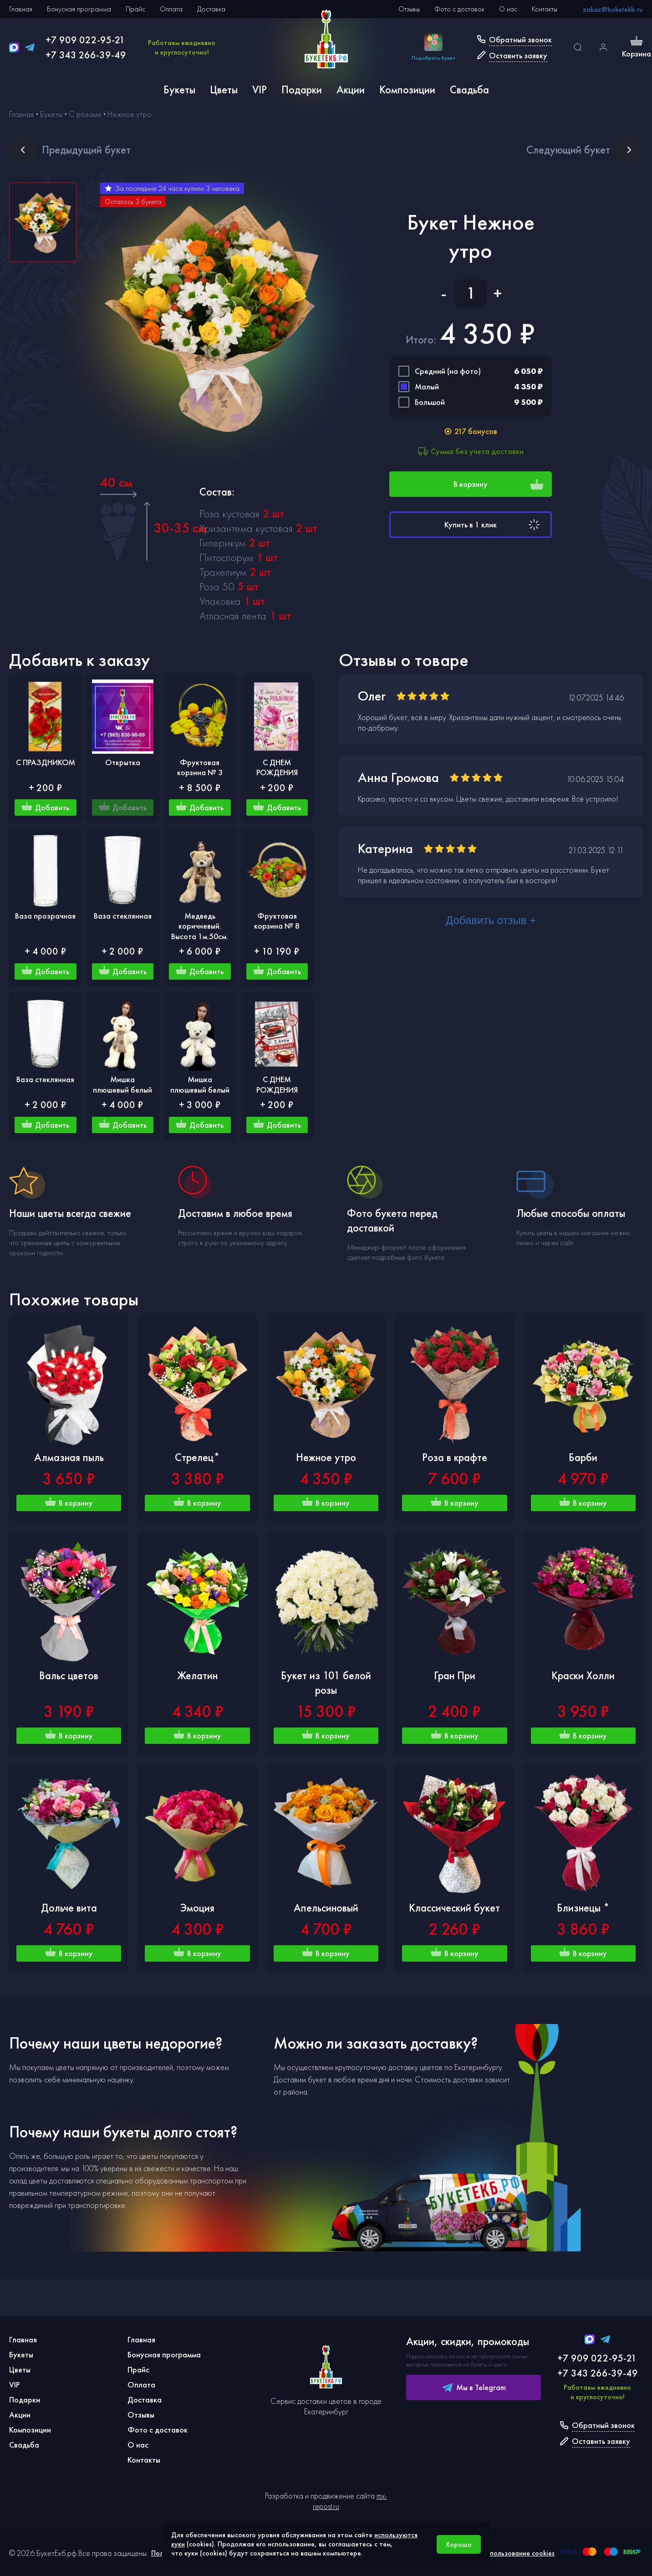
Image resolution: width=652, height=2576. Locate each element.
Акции (350, 89)
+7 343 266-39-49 (86, 54)
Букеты (179, 89)
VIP (259, 89)
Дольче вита (69, 1908)
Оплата (171, 9)
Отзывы (409, 9)
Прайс (135, 9)
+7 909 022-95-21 (85, 39)
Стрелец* (197, 1457)
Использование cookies (518, 2553)
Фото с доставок (459, 9)
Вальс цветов (68, 1675)
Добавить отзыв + (491, 920)
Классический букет (454, 1908)
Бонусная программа (79, 9)
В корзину (498, 484)
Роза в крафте (454, 1457)
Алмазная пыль (69, 1457)
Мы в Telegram (474, 2387)
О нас (508, 9)
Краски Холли (583, 1675)
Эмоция (197, 1908)
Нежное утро (326, 1457)
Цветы (224, 89)
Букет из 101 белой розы (326, 1682)
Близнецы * (583, 1908)
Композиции (407, 89)
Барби (583, 1457)
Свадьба (469, 89)
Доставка (211, 9)
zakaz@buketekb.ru (613, 9)
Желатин (197, 1675)
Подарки (301, 89)
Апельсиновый (326, 1908)
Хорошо (459, 2544)
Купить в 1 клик (493, 524)
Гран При (454, 1675)
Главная (20, 9)
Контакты (544, 9)
